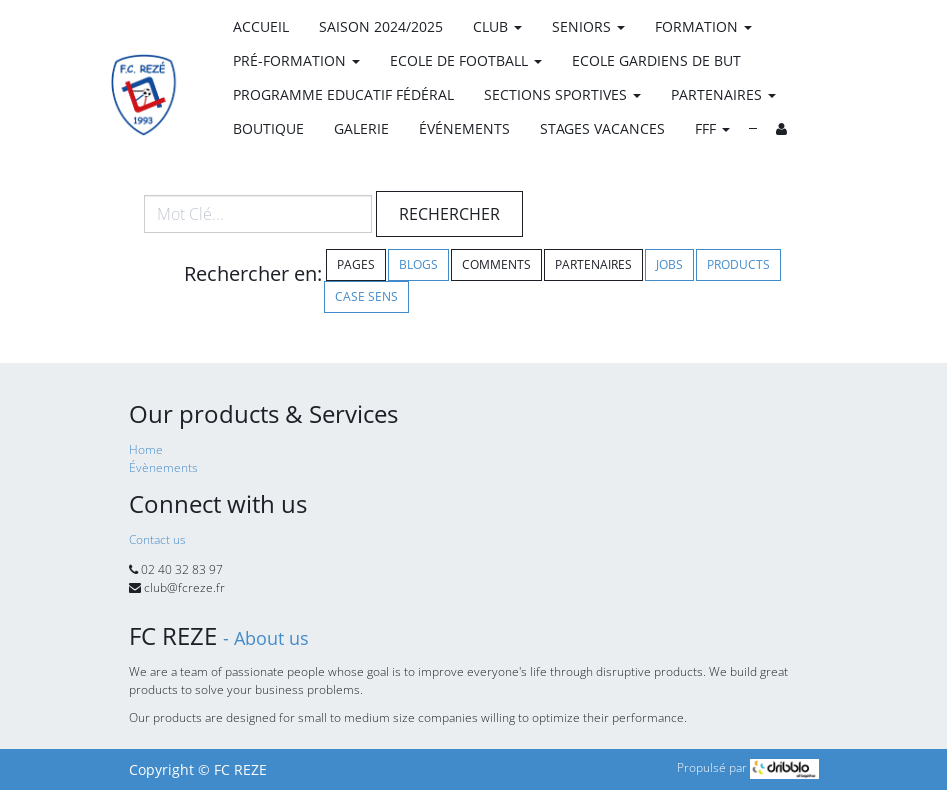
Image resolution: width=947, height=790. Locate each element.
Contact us (157, 539)
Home (146, 449)
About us (271, 638)
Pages (356, 264)
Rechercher (449, 214)
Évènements (163, 467)
